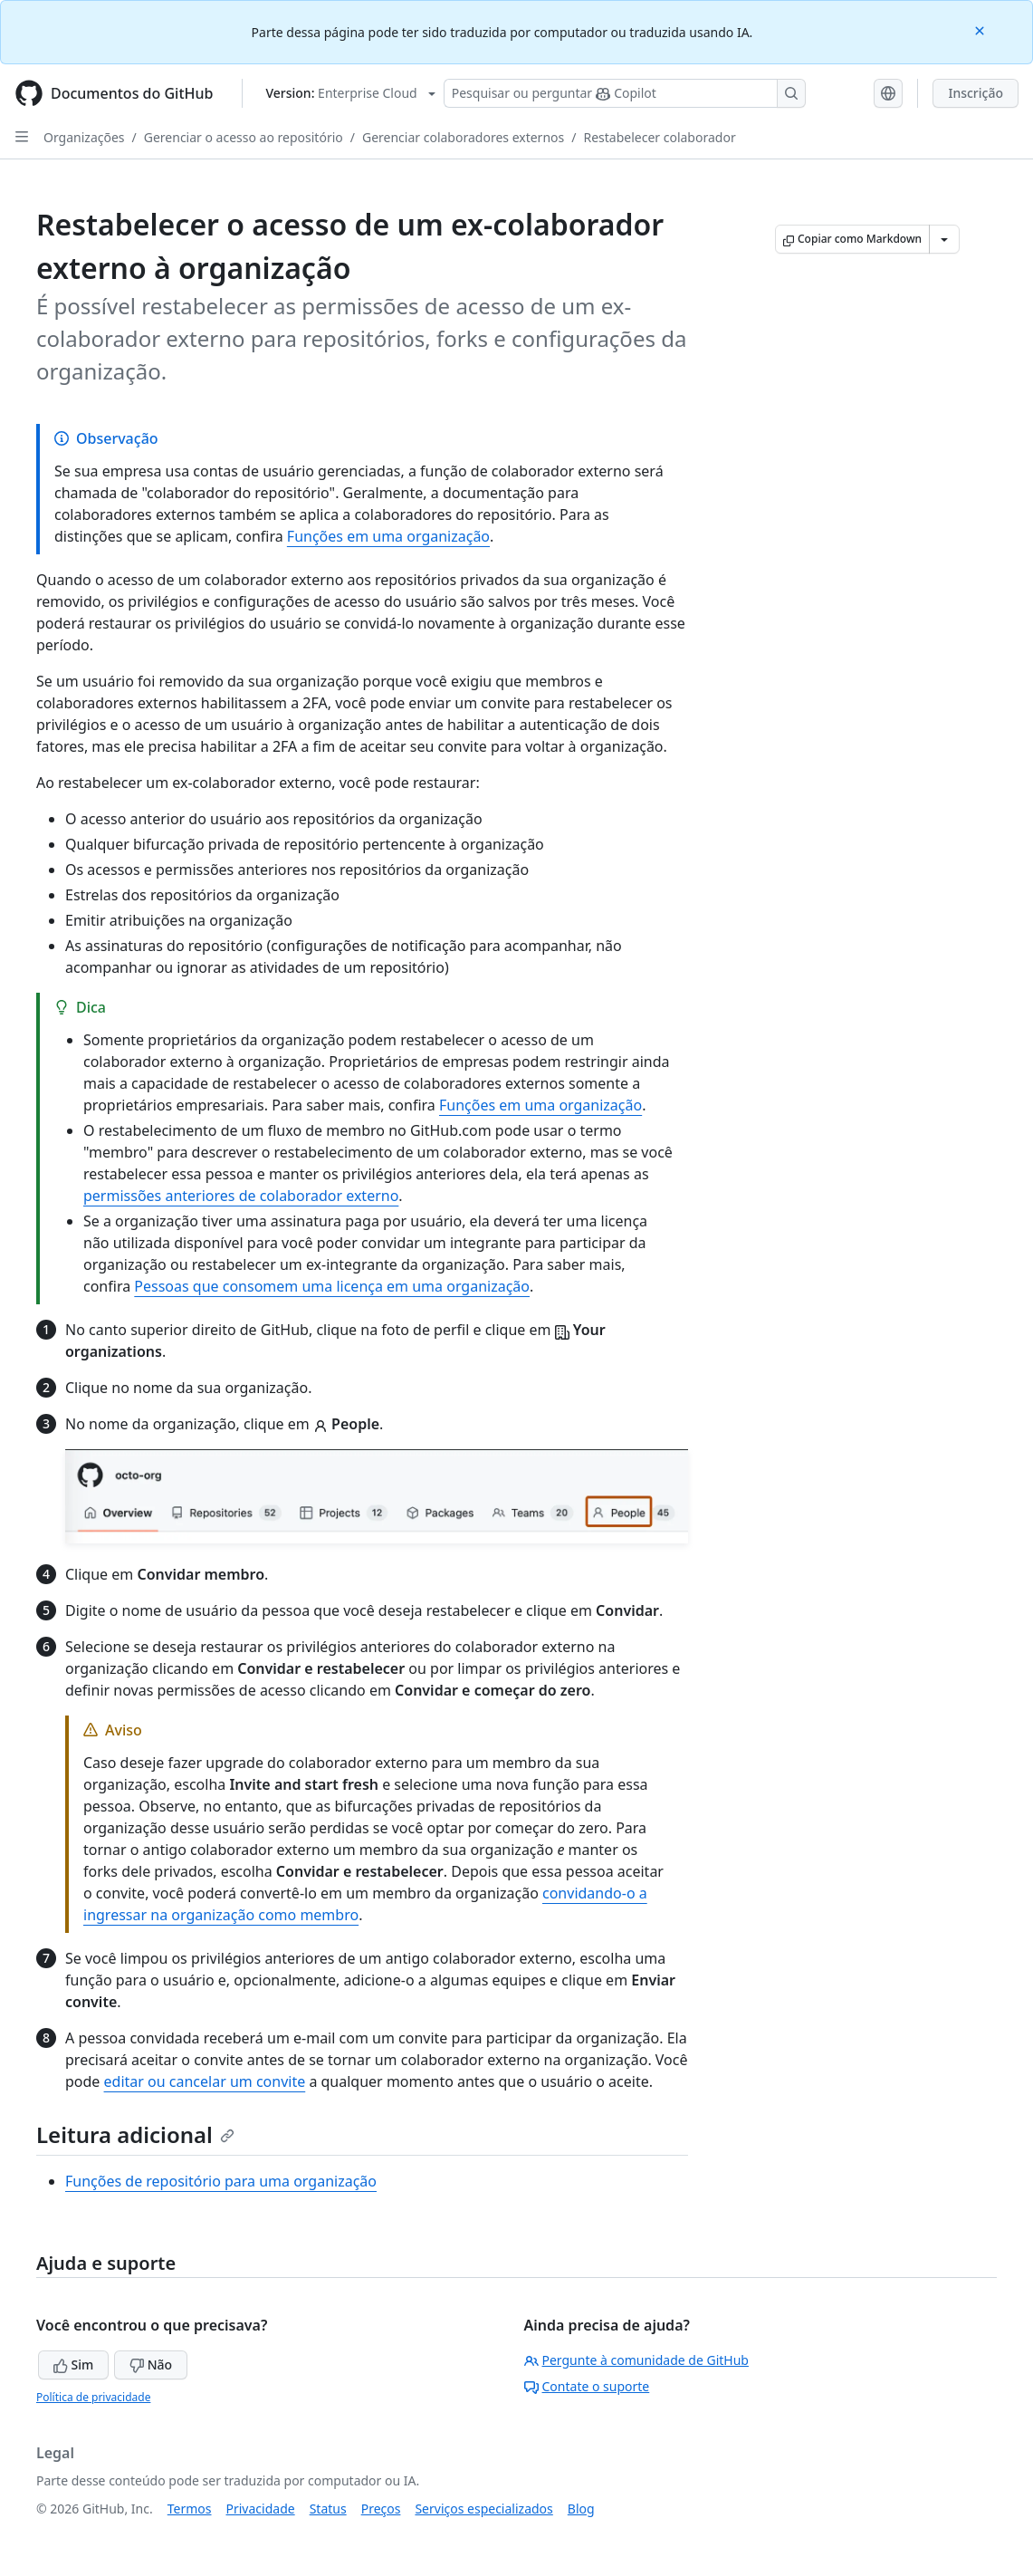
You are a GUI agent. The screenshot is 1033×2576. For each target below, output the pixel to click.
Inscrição (975, 92)
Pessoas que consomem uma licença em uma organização (332, 1286)
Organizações (84, 137)
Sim (73, 2364)
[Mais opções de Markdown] (944, 239)
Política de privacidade (93, 2397)
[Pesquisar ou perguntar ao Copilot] (625, 93)
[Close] (981, 29)
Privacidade (260, 2508)
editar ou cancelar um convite (205, 2081)
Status (328, 2508)
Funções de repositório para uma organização (221, 2181)
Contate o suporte (587, 2386)
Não (150, 2364)
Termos (189, 2508)
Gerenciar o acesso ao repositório (243, 137)
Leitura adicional (135, 2134)
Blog (581, 2508)
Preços (381, 2508)
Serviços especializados (483, 2508)
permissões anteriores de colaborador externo (240, 1196)
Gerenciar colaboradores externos (463, 137)
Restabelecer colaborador (659, 137)
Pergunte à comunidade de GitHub (636, 2360)
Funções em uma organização (388, 536)
